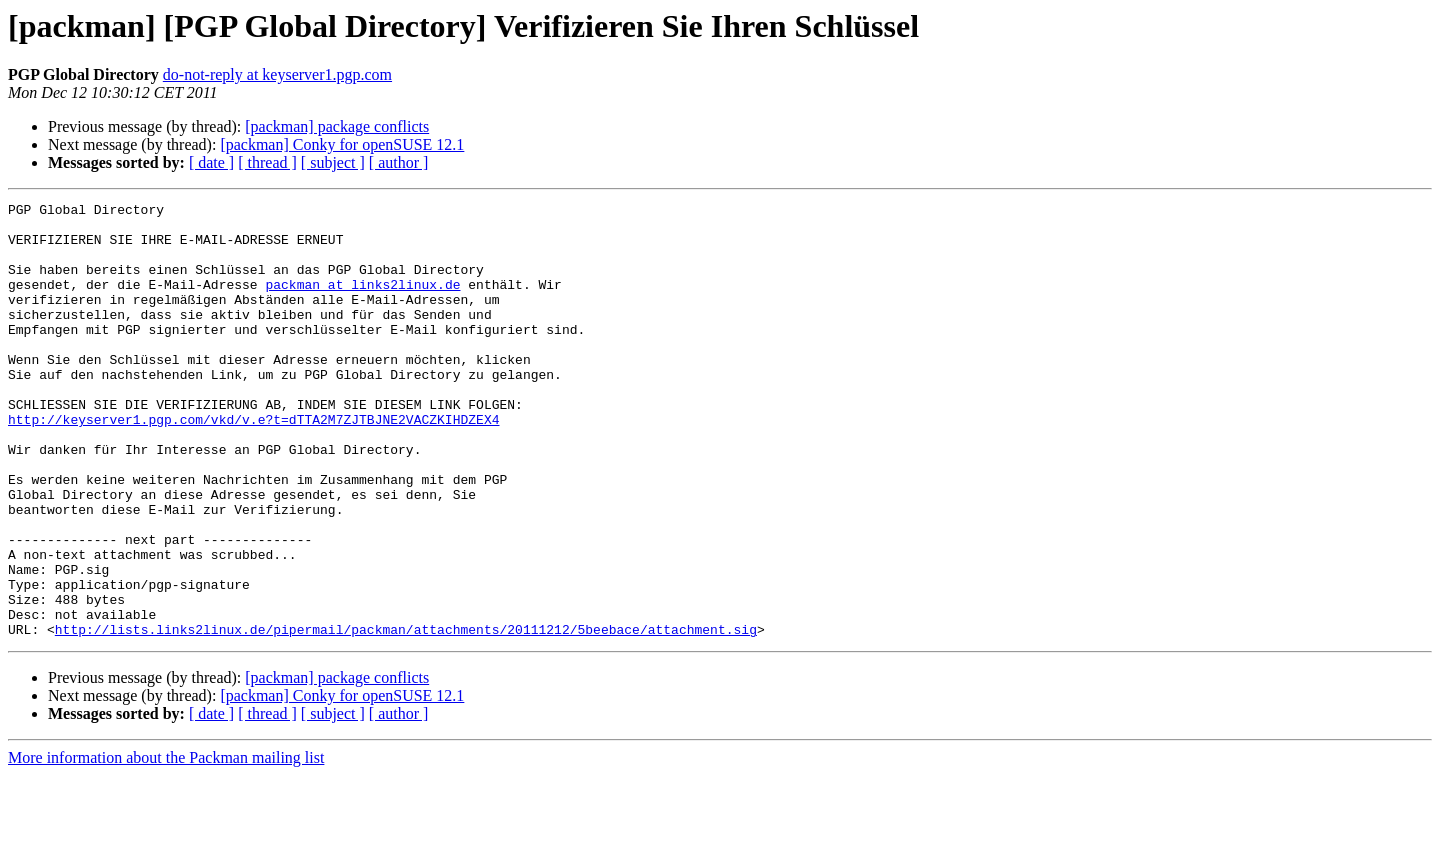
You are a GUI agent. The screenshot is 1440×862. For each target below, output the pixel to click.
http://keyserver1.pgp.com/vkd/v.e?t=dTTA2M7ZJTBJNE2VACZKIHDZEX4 (253, 464)
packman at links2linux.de (362, 302)
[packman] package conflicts (337, 126)
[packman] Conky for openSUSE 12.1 (342, 144)
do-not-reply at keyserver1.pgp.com (277, 74)
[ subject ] (333, 162)
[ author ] (399, 162)
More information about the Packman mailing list (166, 844)
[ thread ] (267, 162)
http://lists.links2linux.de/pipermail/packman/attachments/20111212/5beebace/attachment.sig (406, 716)
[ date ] (211, 162)
